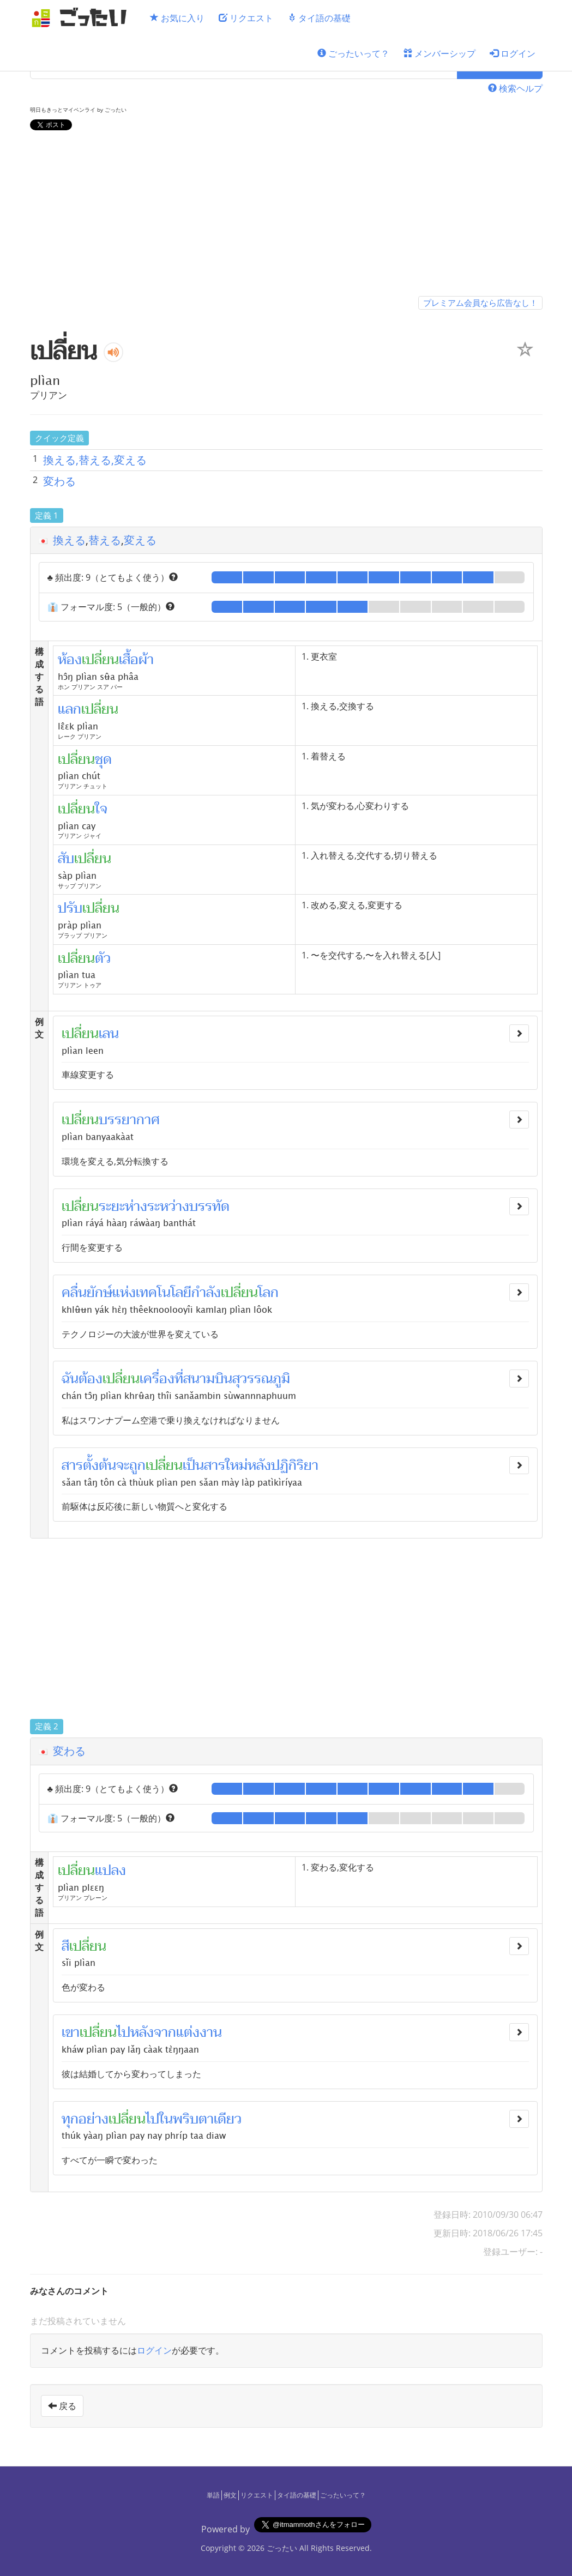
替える (104, 540)
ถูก (137, 1465)
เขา (71, 2032)
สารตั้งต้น (89, 1465)
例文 (230, 2495)
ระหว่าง (168, 1206)
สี (65, 1946)
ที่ (178, 1378)
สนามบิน (207, 1378)
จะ (122, 1465)
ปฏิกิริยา (294, 1465)
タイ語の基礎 (319, 18)
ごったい (282, 2548)
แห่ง (124, 1292)
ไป (123, 2032)
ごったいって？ (353, 53)
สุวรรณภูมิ (261, 1378)
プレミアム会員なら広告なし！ (480, 302)
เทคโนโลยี (163, 1292)
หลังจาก (153, 2032)
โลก (268, 1292)
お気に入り (177, 18)
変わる (59, 481)
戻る (62, 2406)
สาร (214, 1465)
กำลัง (206, 1292)
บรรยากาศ (129, 1119)
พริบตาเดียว (207, 2119)
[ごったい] (82, 17)
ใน (166, 2119)
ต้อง (91, 1378)
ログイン (512, 53)
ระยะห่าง (123, 1206)
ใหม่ (236, 1465)
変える (140, 540)
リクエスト (246, 18)
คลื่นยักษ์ (87, 1292)
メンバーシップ (439, 53)
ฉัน (70, 1378)
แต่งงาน (199, 2032)
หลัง (259, 1465)
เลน (109, 1033)
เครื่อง (157, 1378)
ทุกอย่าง (85, 2119)
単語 (213, 2495)
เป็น (193, 1465)
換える (69, 540)
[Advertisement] (286, 215)
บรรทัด (209, 1206)
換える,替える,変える (95, 460)
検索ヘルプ (515, 88)
